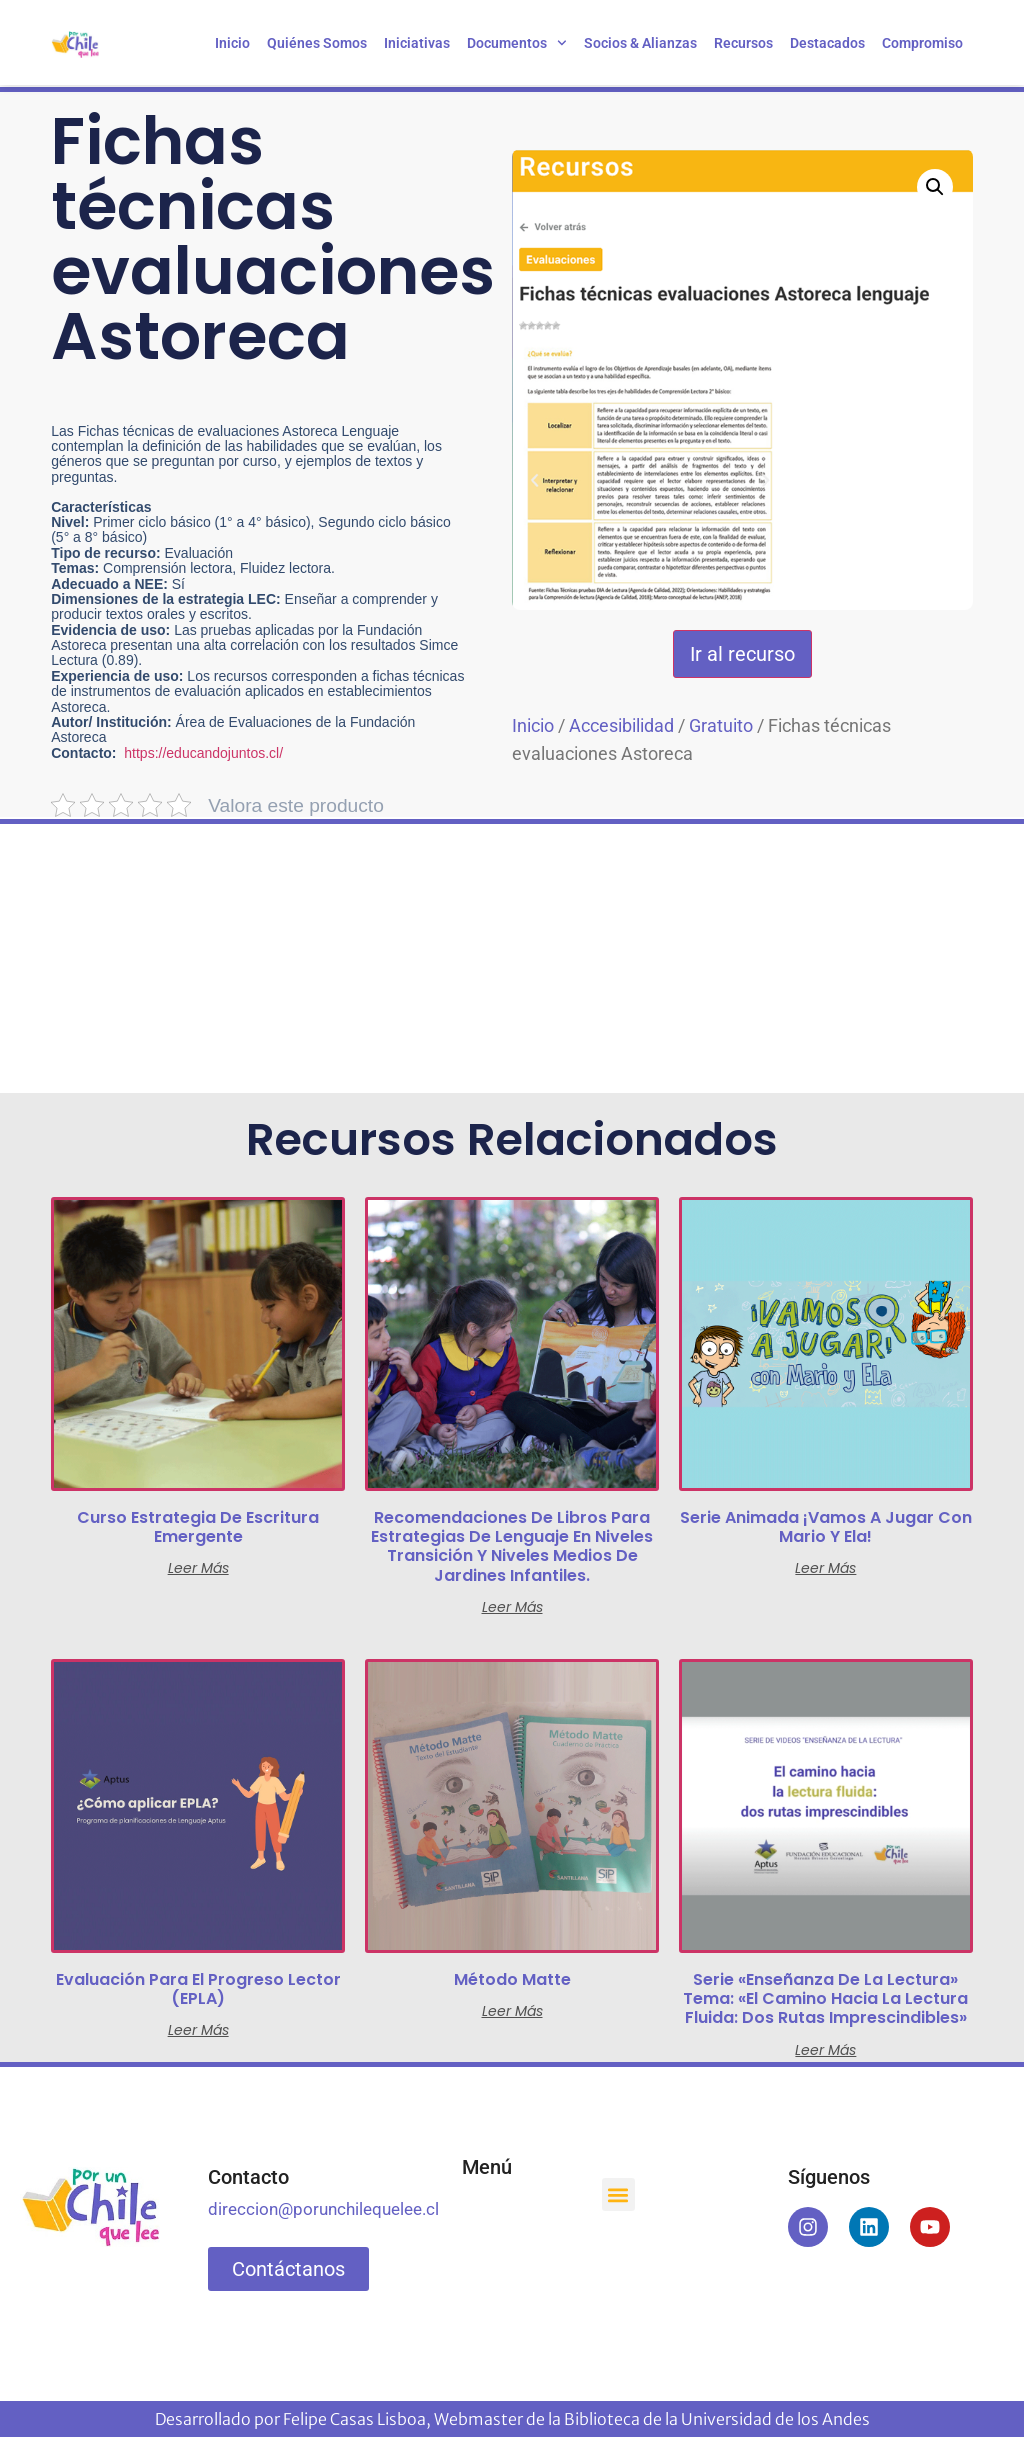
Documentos (517, 43)
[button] (935, 187)
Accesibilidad (621, 725)
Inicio (232, 43)
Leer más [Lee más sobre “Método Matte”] (512, 2011)
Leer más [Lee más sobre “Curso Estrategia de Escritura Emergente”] (198, 1568)
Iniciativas (417, 43)
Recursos (743, 43)
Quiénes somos (317, 43)
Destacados (827, 43)
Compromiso (922, 43)
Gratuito (721, 725)
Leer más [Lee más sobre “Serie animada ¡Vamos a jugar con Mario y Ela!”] (825, 1568)
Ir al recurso (742, 654)
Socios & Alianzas (640, 43)
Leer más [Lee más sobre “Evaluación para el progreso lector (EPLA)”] (198, 2030)
